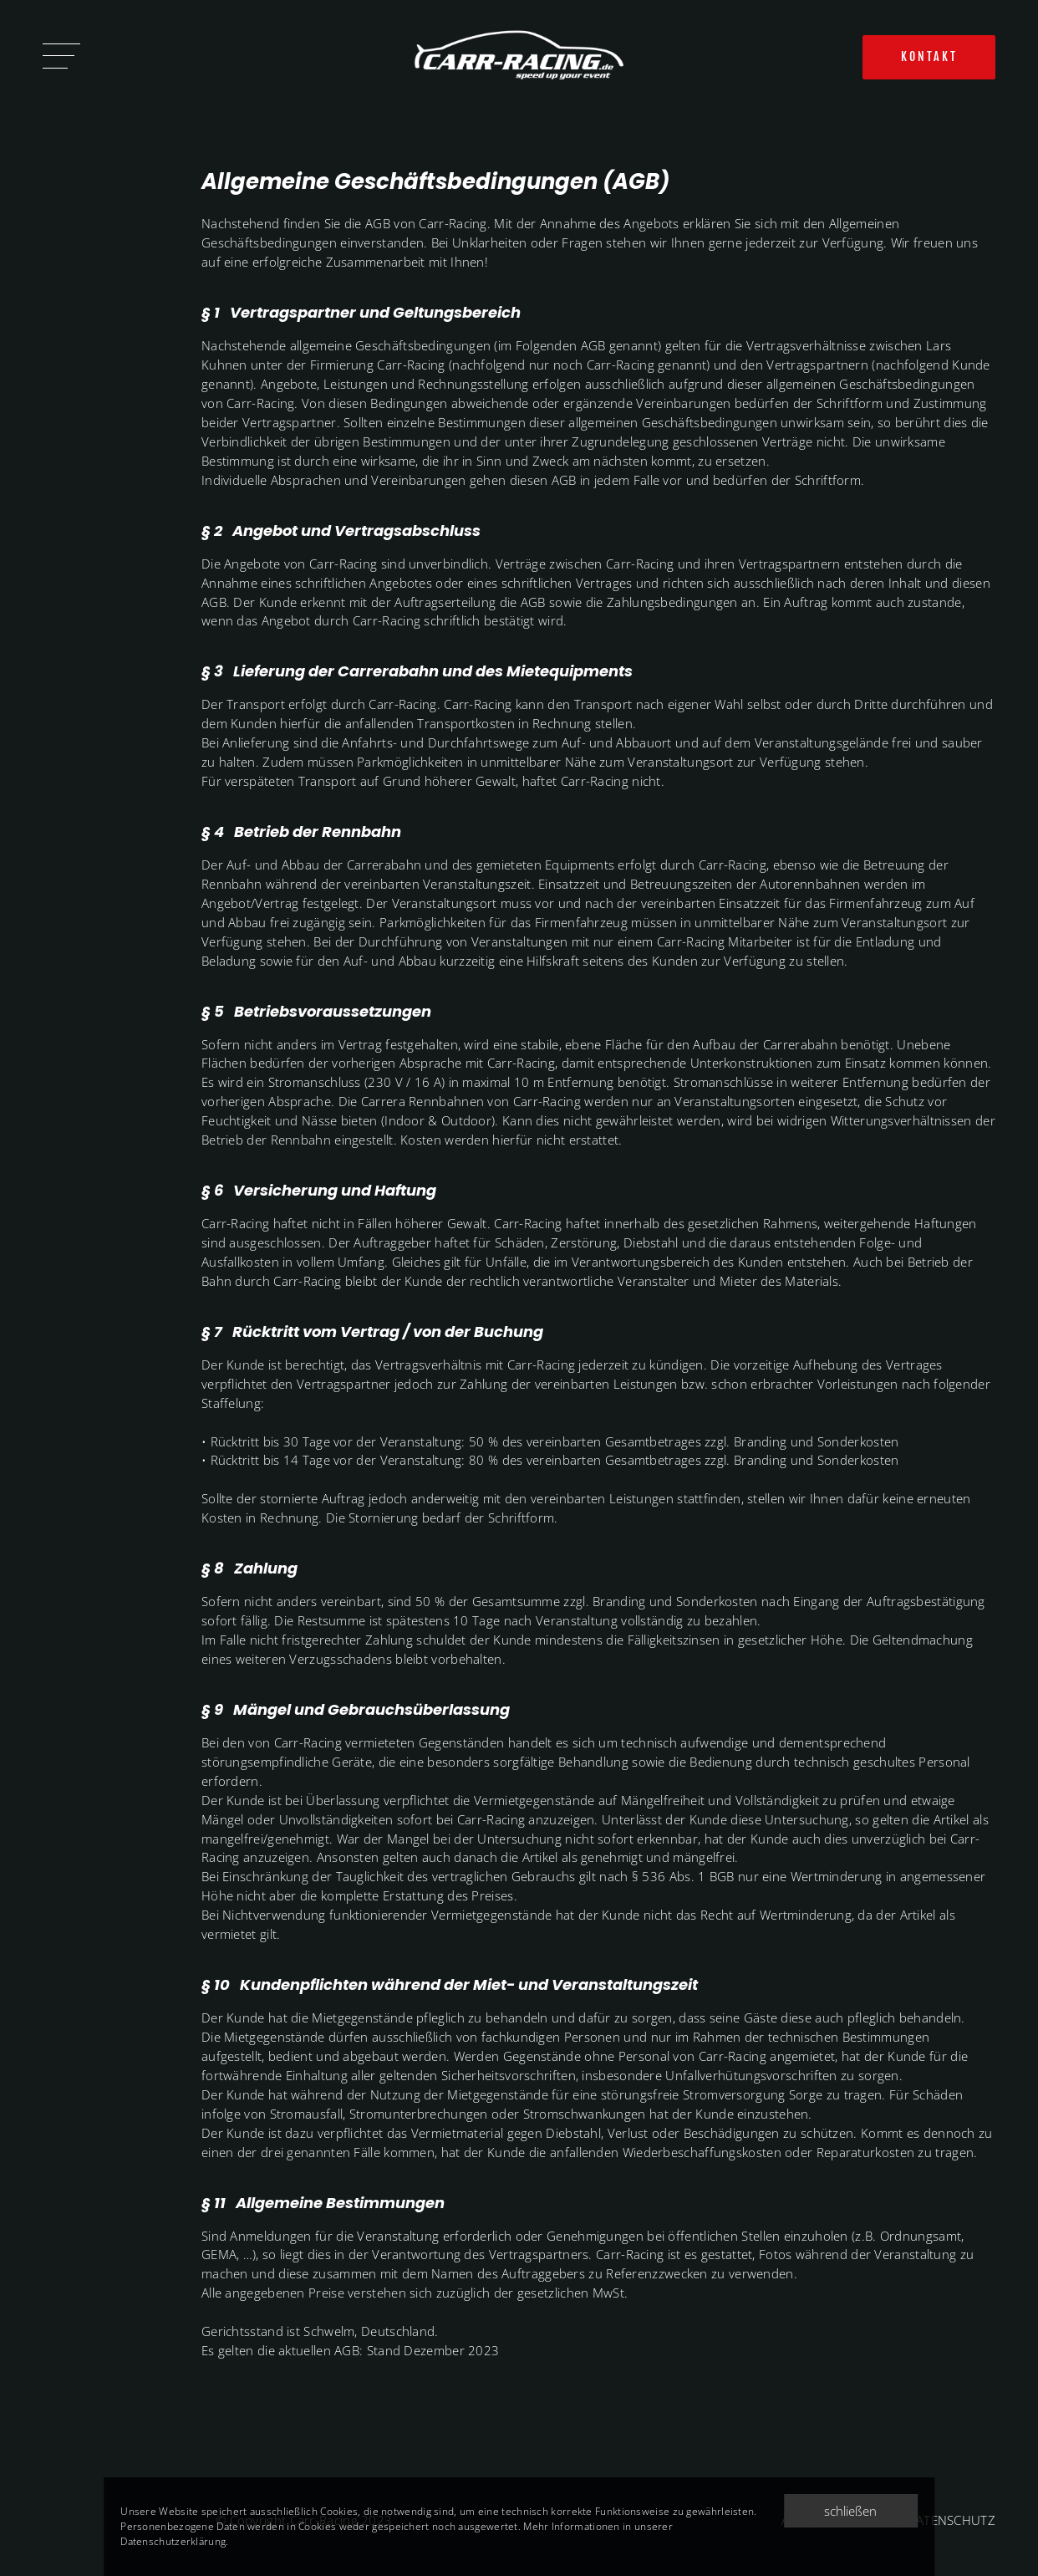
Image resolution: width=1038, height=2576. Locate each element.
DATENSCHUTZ (951, 2520)
